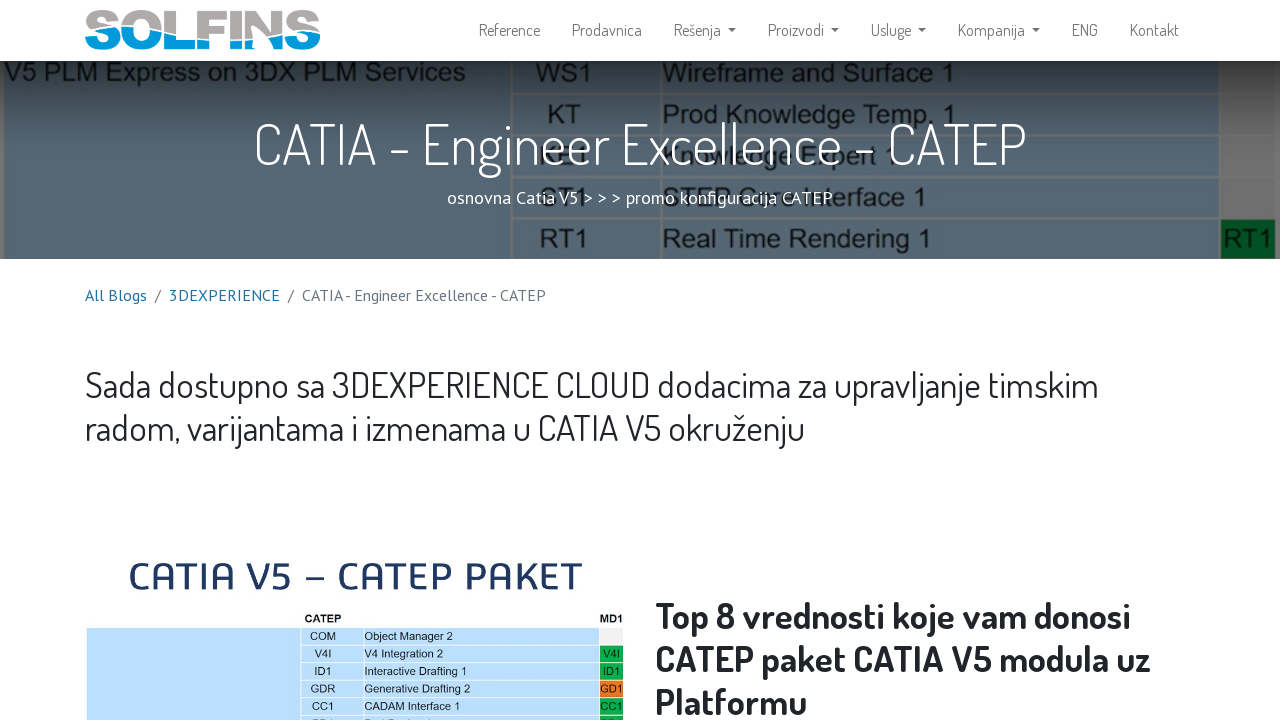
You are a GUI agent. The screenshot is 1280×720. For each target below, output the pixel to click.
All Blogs (116, 306)
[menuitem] (509, 36)
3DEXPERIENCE (224, 306)
